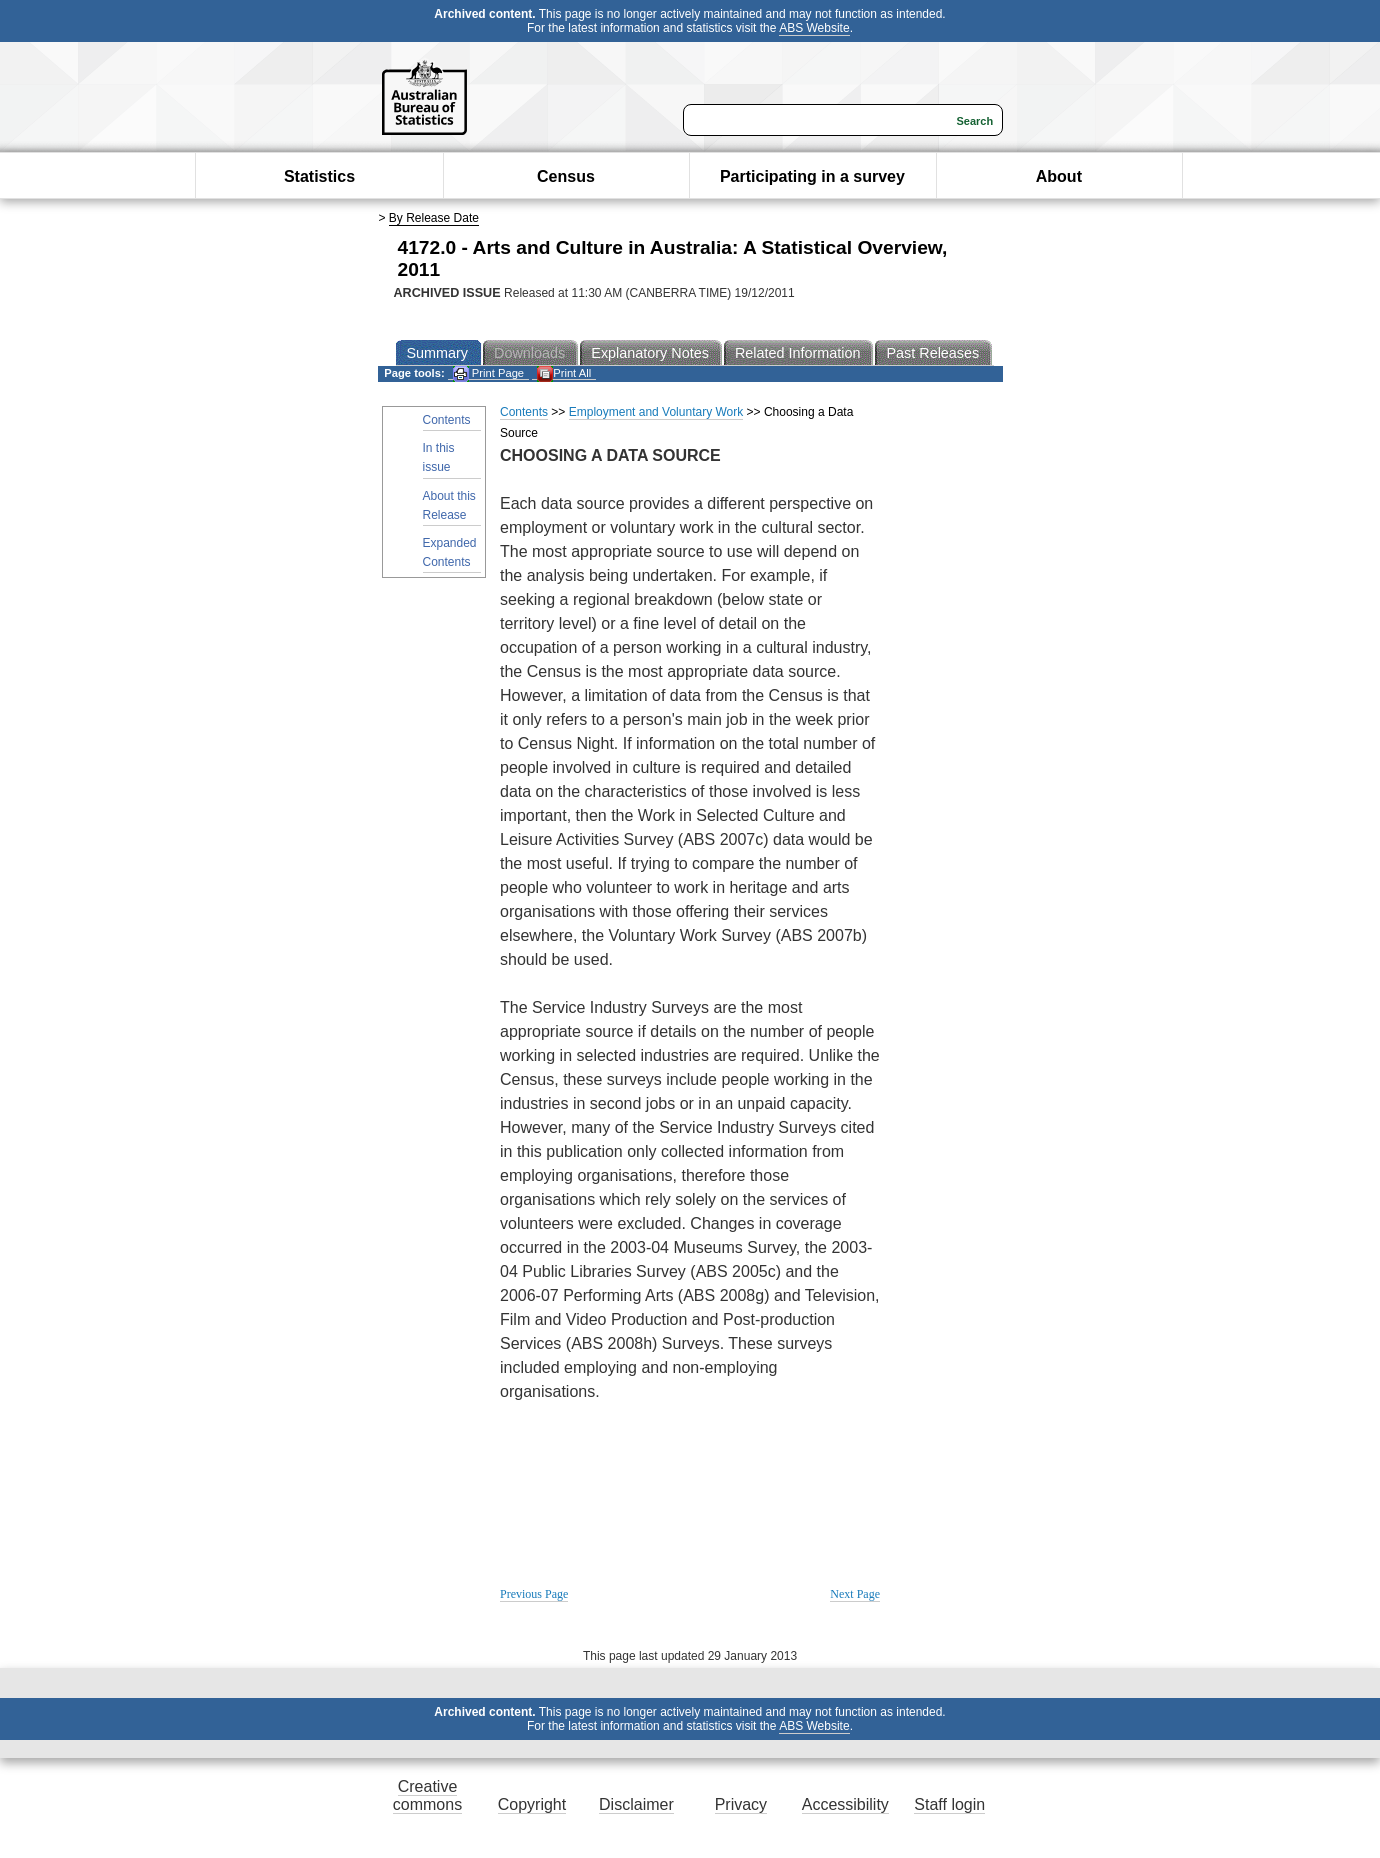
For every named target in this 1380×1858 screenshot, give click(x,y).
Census (566, 176)
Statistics (319, 176)
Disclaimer (636, 1804)
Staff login (949, 1804)
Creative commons (427, 1795)
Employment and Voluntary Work (656, 412)
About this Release (449, 505)
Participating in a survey (812, 176)
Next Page (855, 1594)
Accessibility (845, 1804)
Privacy (741, 1804)
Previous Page (534, 1594)
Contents (447, 420)
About (1059, 176)
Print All (564, 373)
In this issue (439, 457)
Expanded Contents (450, 552)
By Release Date (434, 218)
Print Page (488, 373)
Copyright (532, 1804)
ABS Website (814, 28)
